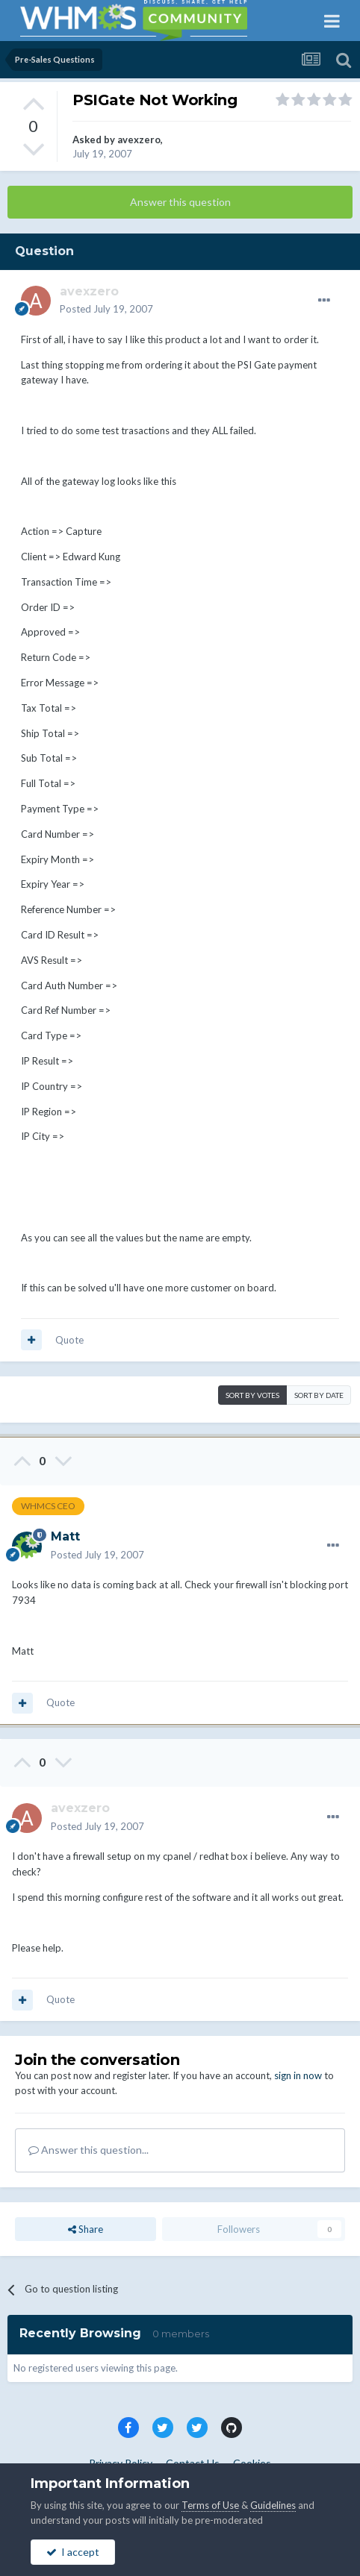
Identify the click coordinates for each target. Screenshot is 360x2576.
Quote (69, 1340)
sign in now (298, 2075)
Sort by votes (252, 1395)
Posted (106, 309)
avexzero (139, 139)
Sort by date (319, 1395)
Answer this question (180, 201)
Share (85, 2229)
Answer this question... (88, 2149)
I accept (72, 2551)
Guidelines (273, 2505)
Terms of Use (210, 2505)
